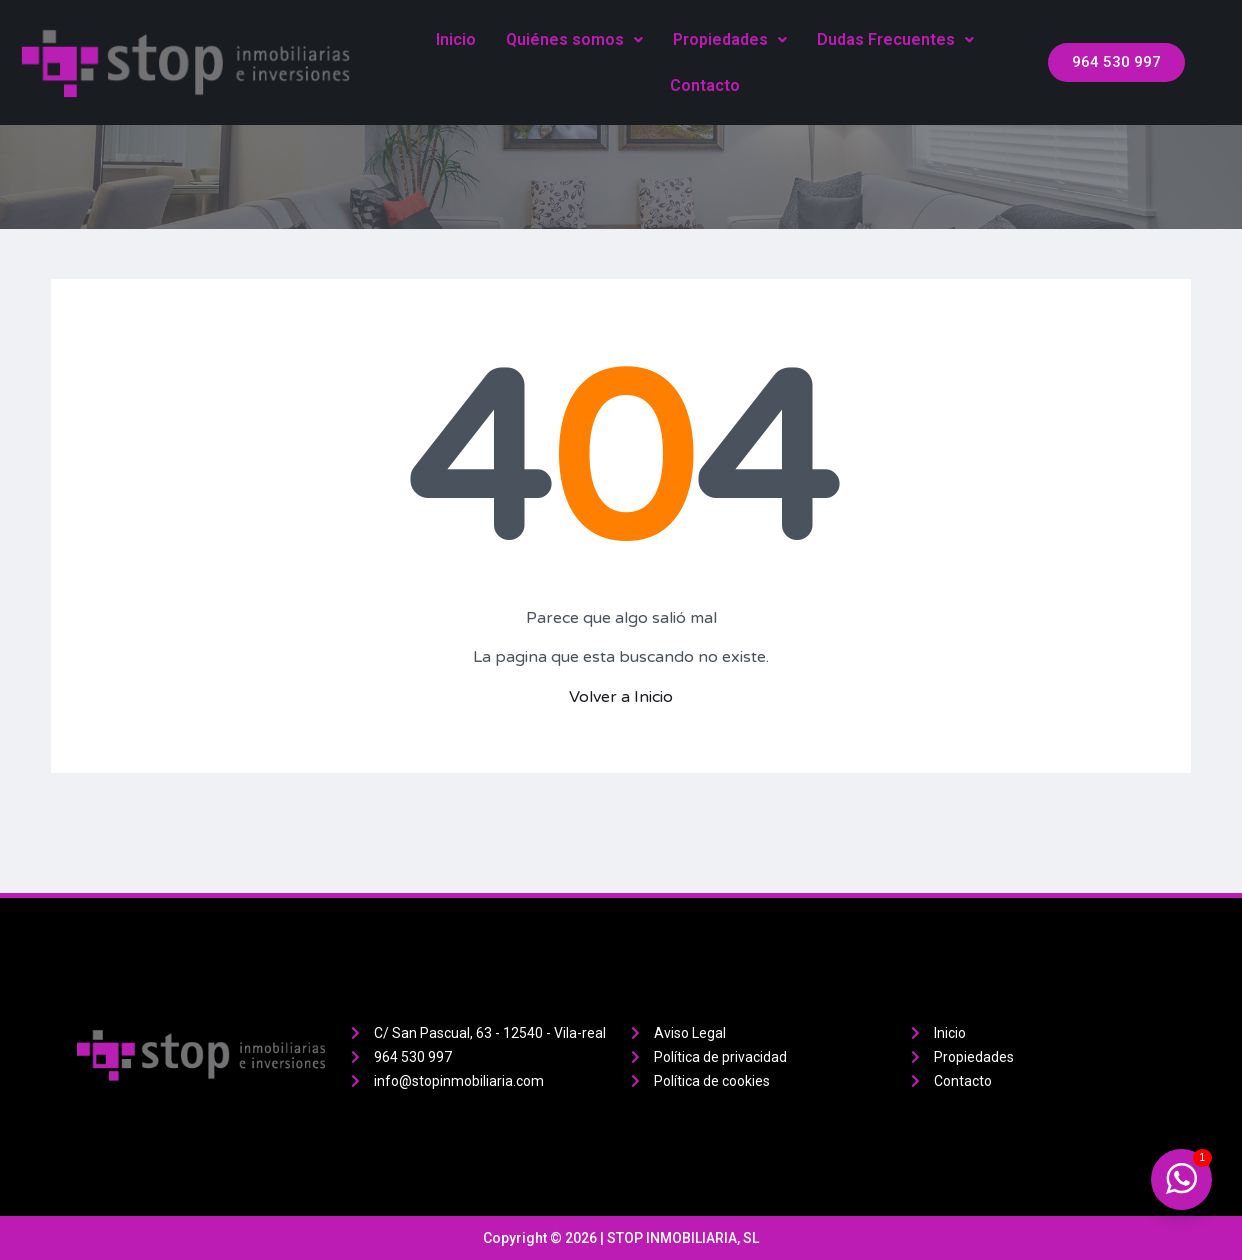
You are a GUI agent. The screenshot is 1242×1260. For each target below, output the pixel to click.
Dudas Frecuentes (895, 39)
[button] (1116, 62)
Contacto (705, 85)
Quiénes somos (574, 39)
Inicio (456, 39)
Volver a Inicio (621, 697)
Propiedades (730, 39)
